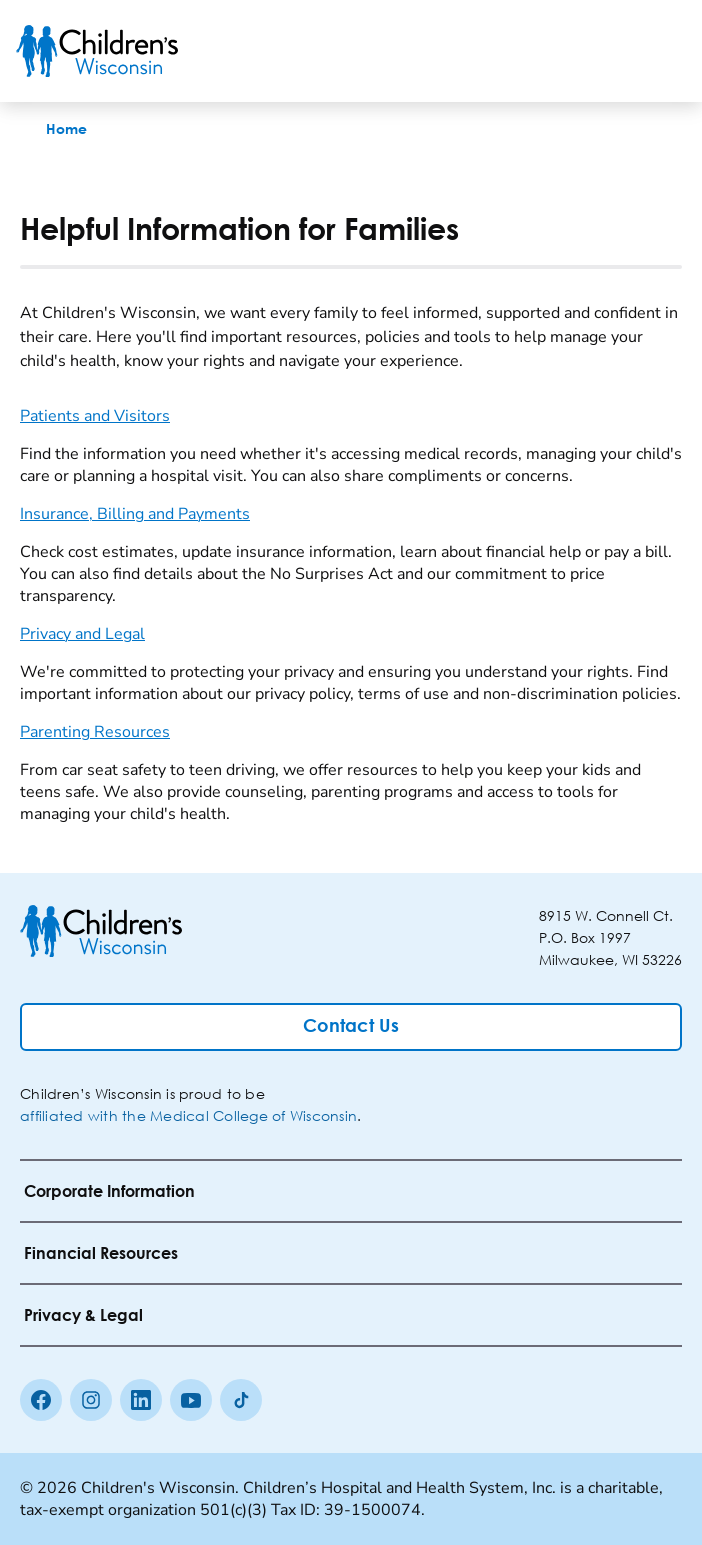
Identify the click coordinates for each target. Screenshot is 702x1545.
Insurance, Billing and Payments (135, 514)
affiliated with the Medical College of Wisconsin (188, 1115)
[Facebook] (41, 1400)
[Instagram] (91, 1400)
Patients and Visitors (95, 416)
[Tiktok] (241, 1400)
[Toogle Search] (610, 51)
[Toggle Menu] (662, 51)
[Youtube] (191, 1400)
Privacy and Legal (82, 634)
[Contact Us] (351, 1027)
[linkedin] (141, 1400)
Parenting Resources (95, 732)
